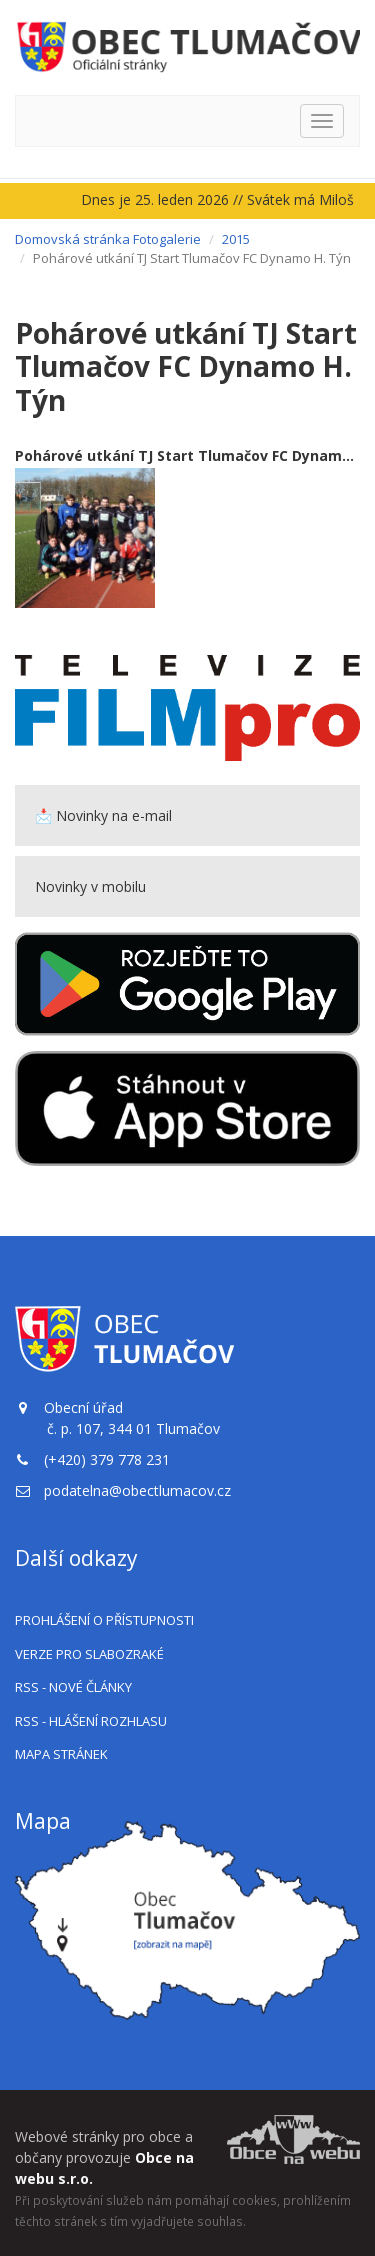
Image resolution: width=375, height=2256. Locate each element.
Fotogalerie (167, 239)
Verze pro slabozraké (89, 1654)
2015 (236, 239)
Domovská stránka (72, 239)
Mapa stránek (61, 1754)
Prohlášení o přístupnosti (104, 1620)
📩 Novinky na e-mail (103, 815)
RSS (73, 1687)
